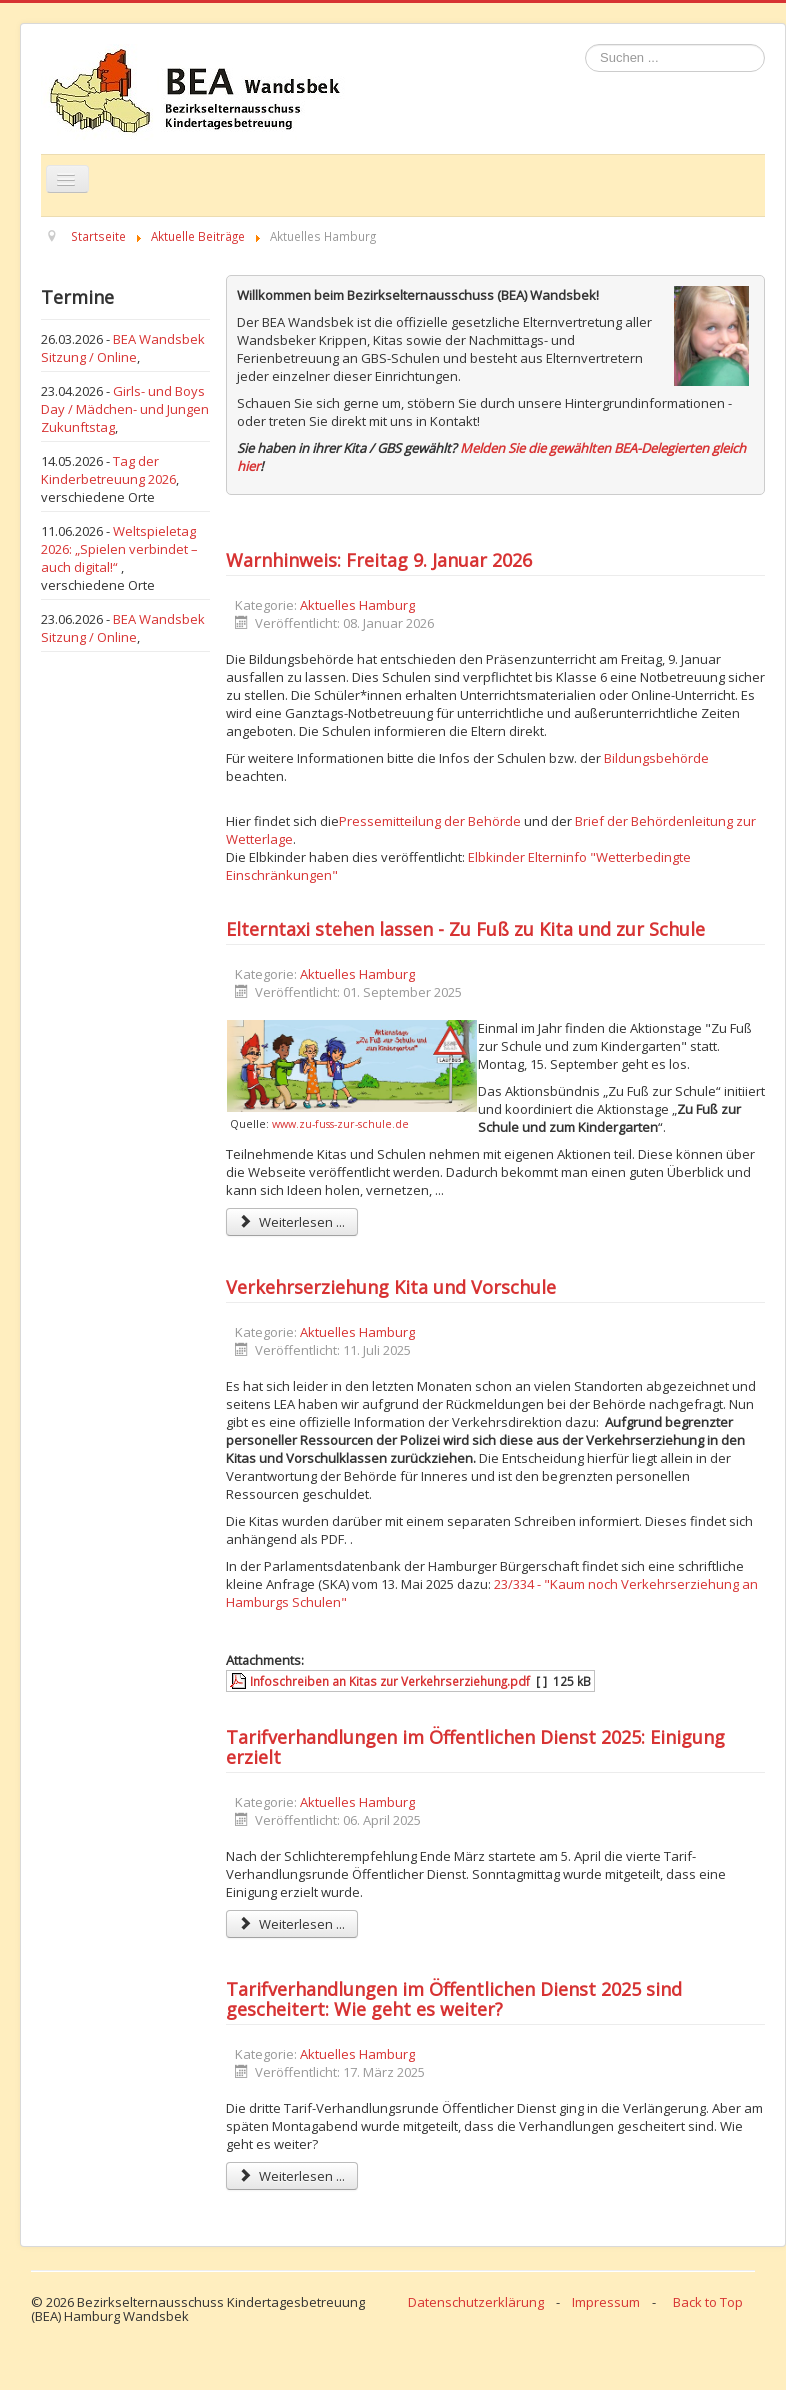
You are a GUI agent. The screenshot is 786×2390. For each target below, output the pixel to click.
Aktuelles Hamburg (357, 605)
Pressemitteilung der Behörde (430, 821)
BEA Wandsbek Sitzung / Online (123, 348)
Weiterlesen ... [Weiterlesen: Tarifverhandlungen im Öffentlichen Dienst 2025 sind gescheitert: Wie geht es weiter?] (292, 2176)
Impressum (606, 2302)
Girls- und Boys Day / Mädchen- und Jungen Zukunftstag (125, 409)
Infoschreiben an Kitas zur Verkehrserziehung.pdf (390, 1681)
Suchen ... (585, 44)
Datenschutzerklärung (476, 2302)
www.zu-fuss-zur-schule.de (340, 1124)
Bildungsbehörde (656, 758)
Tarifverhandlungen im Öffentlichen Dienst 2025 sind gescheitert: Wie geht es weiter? (454, 1999)
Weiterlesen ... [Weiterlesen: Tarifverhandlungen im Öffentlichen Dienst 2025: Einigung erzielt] (292, 1924)
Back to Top (708, 2302)
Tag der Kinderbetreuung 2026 (108, 470)
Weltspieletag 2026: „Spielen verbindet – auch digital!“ (119, 549)
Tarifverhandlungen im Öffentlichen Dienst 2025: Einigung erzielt (475, 1747)
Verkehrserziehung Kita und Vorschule (391, 1287)
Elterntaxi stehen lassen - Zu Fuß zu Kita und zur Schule (465, 929)
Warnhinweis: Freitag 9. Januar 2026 (379, 560)
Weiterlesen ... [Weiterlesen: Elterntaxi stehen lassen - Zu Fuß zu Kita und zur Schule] (292, 1222)
